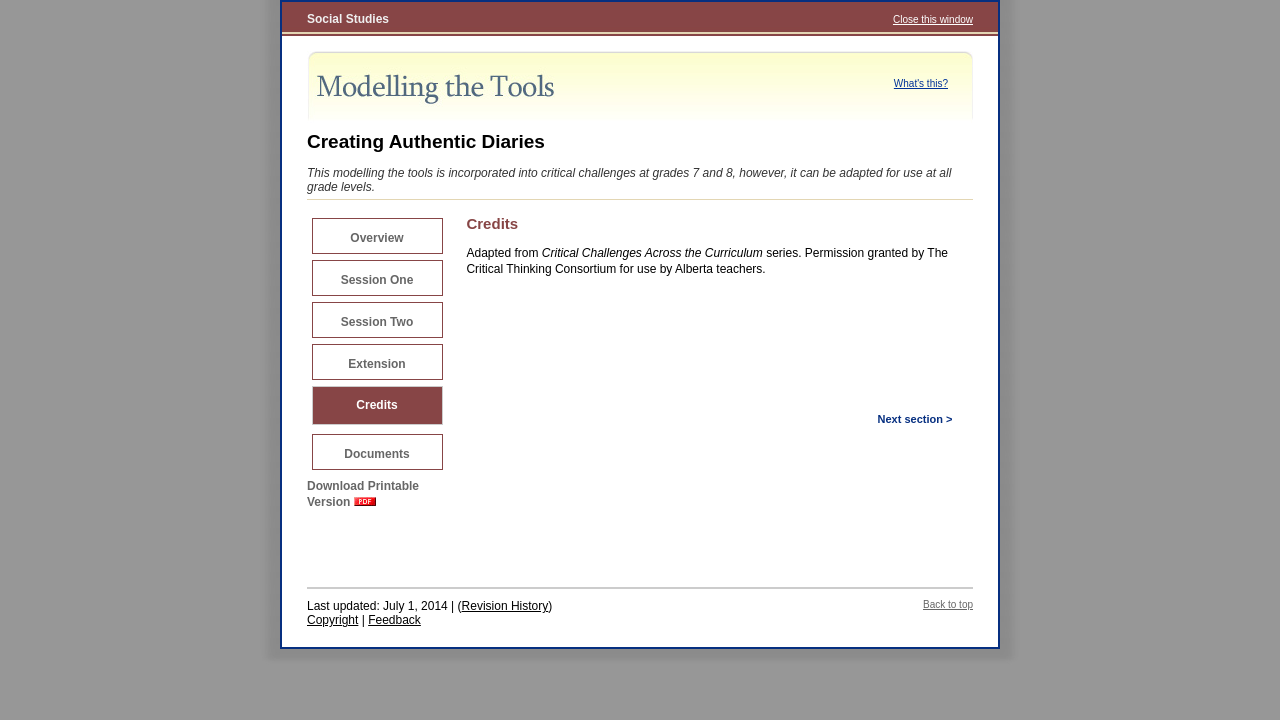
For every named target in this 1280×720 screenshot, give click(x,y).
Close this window (933, 19)
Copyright (332, 620)
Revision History (505, 606)
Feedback (394, 620)
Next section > (915, 419)
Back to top (948, 604)
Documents (376, 454)
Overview (376, 238)
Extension (376, 364)
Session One (377, 280)
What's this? (921, 83)
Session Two (377, 322)
